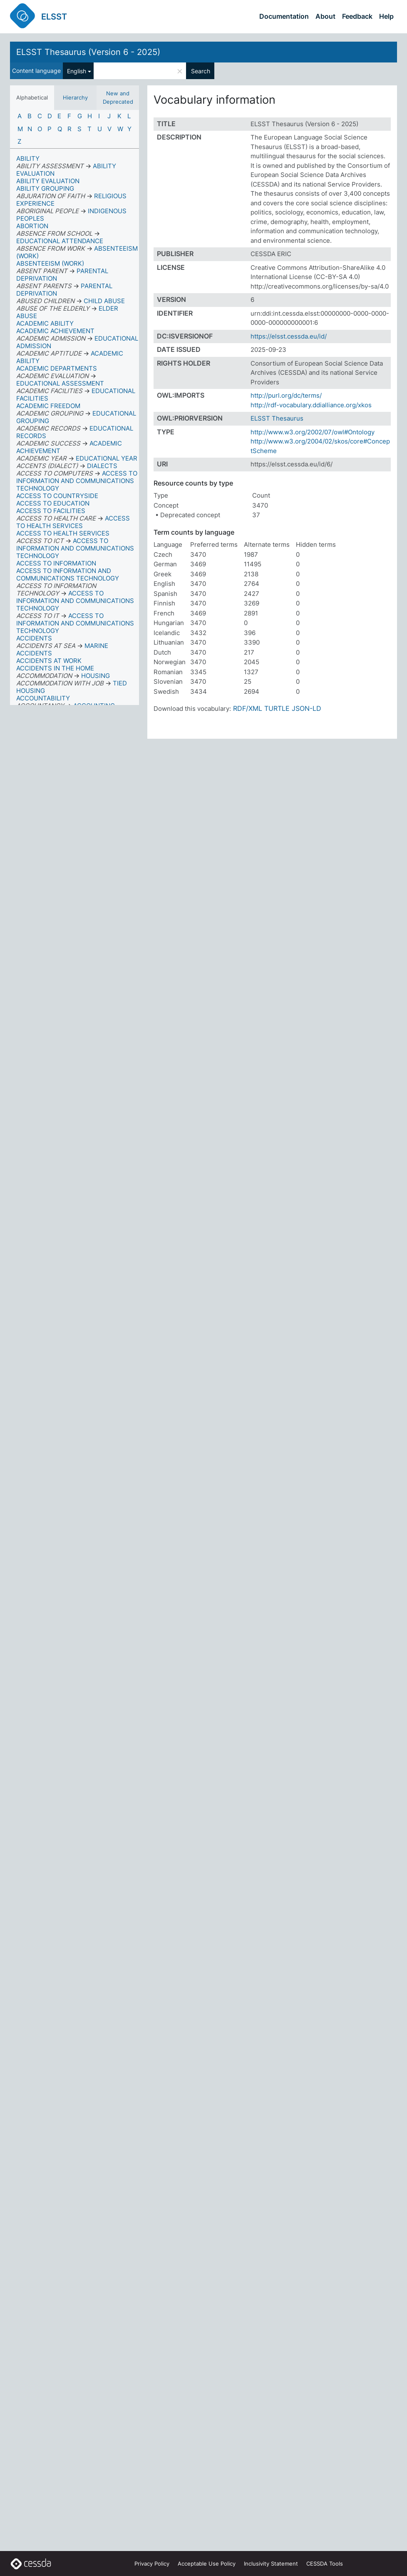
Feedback (357, 16)
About (325, 16)
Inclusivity (271, 2563)
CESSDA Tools (324, 2563)
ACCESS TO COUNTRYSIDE (57, 496)
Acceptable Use (207, 2563)
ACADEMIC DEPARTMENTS (56, 368)
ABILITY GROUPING (45, 188)
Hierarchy (75, 97)
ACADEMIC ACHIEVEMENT (55, 331)
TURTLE (277, 708)
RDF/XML (247, 708)
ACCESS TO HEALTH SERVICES (62, 533)
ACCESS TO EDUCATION (52, 503)
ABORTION (32, 226)
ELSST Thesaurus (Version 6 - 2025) (88, 52)
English (76, 71)
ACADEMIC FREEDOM (48, 406)
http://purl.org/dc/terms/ (286, 395)
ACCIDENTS (34, 638)
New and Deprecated (118, 97)
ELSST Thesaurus (277, 418)
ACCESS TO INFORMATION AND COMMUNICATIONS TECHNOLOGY (67, 574)
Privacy (151, 2563)
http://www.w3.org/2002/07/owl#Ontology (313, 432)
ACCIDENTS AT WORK (49, 661)
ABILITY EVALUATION (47, 181)
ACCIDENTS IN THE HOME (55, 668)
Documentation (284, 16)
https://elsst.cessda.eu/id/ (289, 336)
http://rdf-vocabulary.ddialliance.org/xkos (311, 405)
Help (386, 16)
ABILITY (28, 158)
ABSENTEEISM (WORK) (50, 263)
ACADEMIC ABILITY (45, 323)
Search (200, 71)
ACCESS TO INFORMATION (56, 563)
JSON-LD (306, 708)
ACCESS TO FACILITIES (50, 511)
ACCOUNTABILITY (43, 698)
